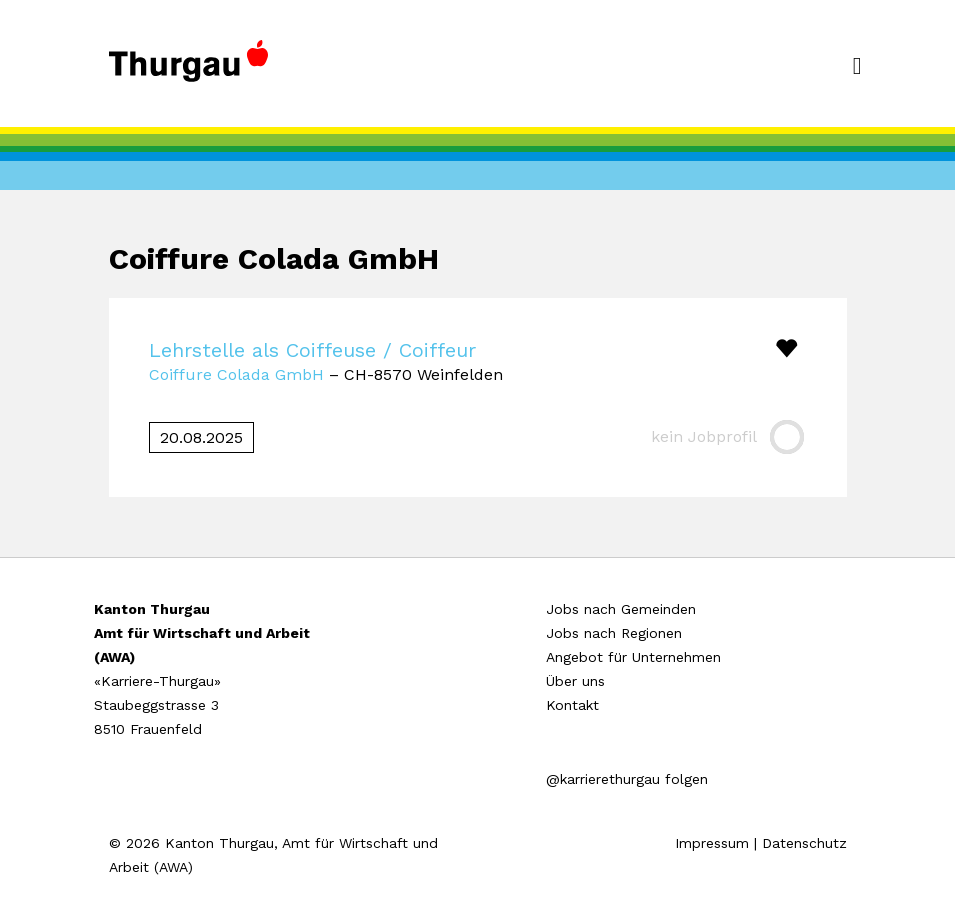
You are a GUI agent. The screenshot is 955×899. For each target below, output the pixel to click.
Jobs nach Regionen (614, 633)
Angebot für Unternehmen (633, 657)
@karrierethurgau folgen (627, 779)
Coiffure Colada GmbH (236, 374)
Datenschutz (804, 843)
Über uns (575, 681)
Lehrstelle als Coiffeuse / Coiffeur (312, 350)
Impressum (712, 843)
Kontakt (572, 705)
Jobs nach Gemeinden (621, 609)
